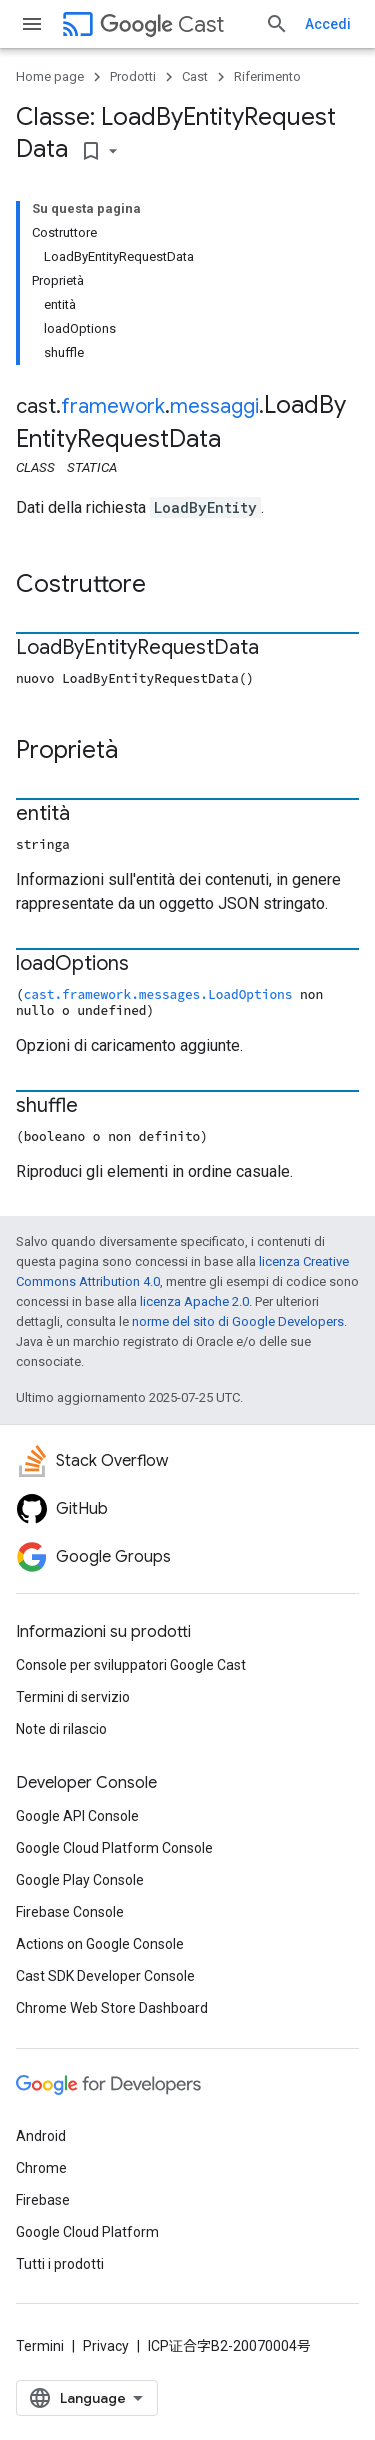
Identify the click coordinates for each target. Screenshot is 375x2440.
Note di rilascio (61, 1729)
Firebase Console (70, 1912)
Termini (40, 2346)
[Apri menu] (32, 24)
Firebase (43, 2200)
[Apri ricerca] (277, 24)
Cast (162, 24)
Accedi (328, 24)
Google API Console (77, 1816)
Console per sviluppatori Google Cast (131, 1665)
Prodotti (133, 76)
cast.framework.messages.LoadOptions (158, 994)
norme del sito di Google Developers (238, 1321)
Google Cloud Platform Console (114, 1848)
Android (41, 2136)
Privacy (106, 2346)
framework (113, 406)
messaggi (214, 406)
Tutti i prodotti (60, 2264)
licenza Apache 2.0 (194, 1301)
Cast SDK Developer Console (105, 1976)
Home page (50, 76)
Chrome (41, 2168)
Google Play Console (80, 1880)
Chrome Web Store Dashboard (112, 2008)
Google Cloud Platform (87, 2232)
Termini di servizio (73, 1697)
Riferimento (267, 76)
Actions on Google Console (100, 1944)
